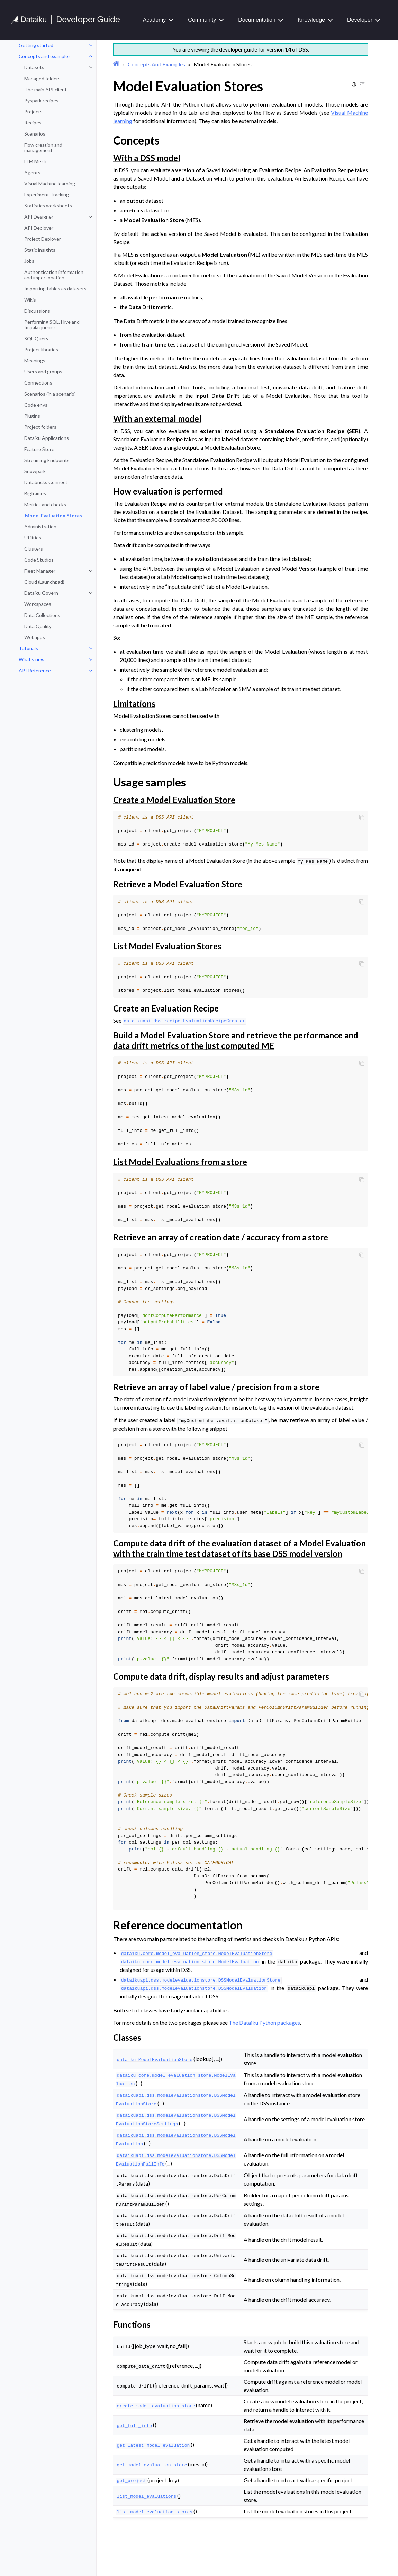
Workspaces (37, 604)
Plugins (32, 416)
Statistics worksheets (48, 206)
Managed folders (42, 78)
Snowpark (35, 471)
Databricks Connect (45, 482)
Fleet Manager (39, 571)
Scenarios (34, 134)
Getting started (36, 45)
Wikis (30, 300)
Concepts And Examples (156, 64)
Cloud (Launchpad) (44, 582)
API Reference (35, 670)
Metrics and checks (45, 504)
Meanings (34, 360)
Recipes (33, 123)
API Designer (38, 217)
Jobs (29, 261)
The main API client (45, 89)
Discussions (37, 311)
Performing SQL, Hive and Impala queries (52, 324)
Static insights (39, 250)
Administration (40, 526)
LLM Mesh (35, 161)
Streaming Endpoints (47, 460)
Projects (33, 111)
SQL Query (36, 338)
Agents (32, 172)
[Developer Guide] (65, 22)
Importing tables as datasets (55, 289)
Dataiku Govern (41, 593)
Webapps (34, 637)
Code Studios (39, 560)
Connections (38, 383)
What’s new (32, 659)
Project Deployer (42, 239)
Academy (154, 20)
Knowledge (311, 20)
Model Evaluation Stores (53, 515)
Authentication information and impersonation (53, 274)
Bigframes (35, 493)
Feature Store (39, 449)
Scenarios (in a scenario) (50, 394)
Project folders (40, 427)
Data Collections (42, 615)
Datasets (34, 67)
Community (202, 20)
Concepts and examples (45, 56)
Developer (359, 20)
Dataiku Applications (46, 438)
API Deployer (38, 228)
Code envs (35, 405)
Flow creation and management (43, 147)
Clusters (33, 549)
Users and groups (43, 372)
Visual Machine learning (49, 183)
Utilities (32, 538)
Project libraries (41, 349)
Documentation (256, 20)
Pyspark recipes (41, 100)
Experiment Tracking (46, 194)
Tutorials (28, 648)
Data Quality (38, 626)
